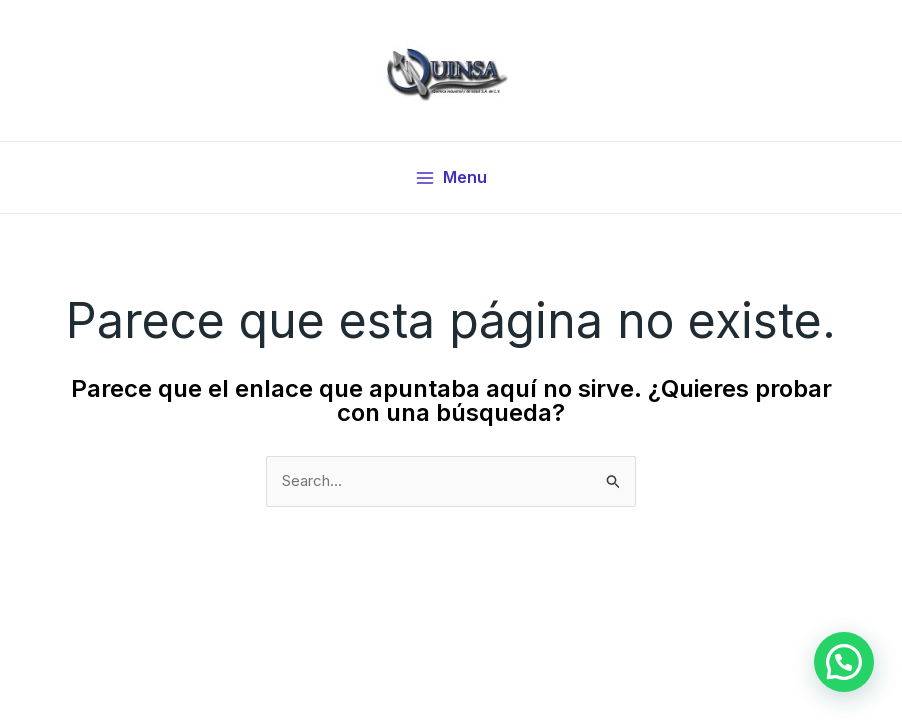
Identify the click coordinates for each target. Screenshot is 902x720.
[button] (844, 662)
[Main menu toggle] (450, 177)
